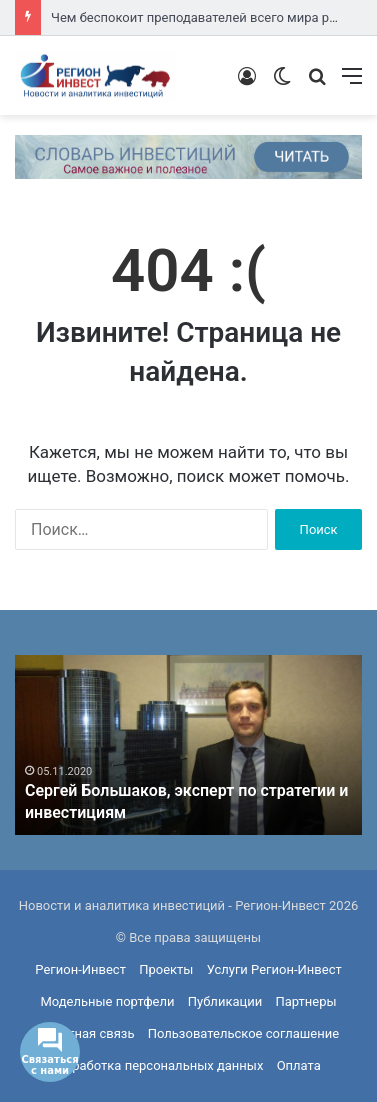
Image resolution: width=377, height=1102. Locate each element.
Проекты (166, 969)
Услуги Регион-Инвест (274, 969)
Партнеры (305, 1001)
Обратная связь (86, 1033)
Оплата (299, 1065)
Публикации (225, 1001)
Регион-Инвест (80, 969)
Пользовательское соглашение (243, 1033)
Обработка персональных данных (159, 1065)
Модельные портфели (107, 1001)
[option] (188, 745)
